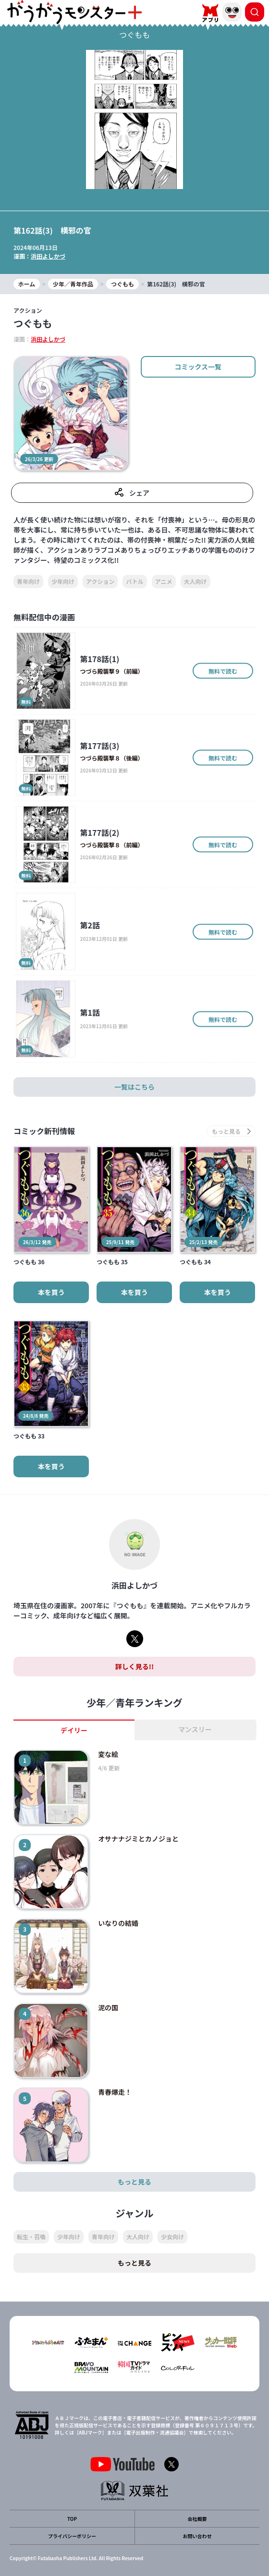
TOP (72, 2518)
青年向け (28, 581)
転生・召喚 (31, 2236)
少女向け (172, 2236)
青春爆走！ (115, 2092)
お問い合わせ (197, 2536)
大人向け (195, 581)
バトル (134, 581)
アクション (100, 581)
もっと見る (134, 2181)
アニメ (163, 581)
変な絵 (108, 1754)
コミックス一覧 (198, 366)
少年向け (62, 581)
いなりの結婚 (118, 1923)
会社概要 (197, 2518)
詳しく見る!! (134, 1666)
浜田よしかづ (48, 256)
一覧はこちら (134, 1087)
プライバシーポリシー (72, 2536)
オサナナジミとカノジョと (138, 1838)
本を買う (51, 1292)
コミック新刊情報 (44, 1131)
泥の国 (108, 2007)
